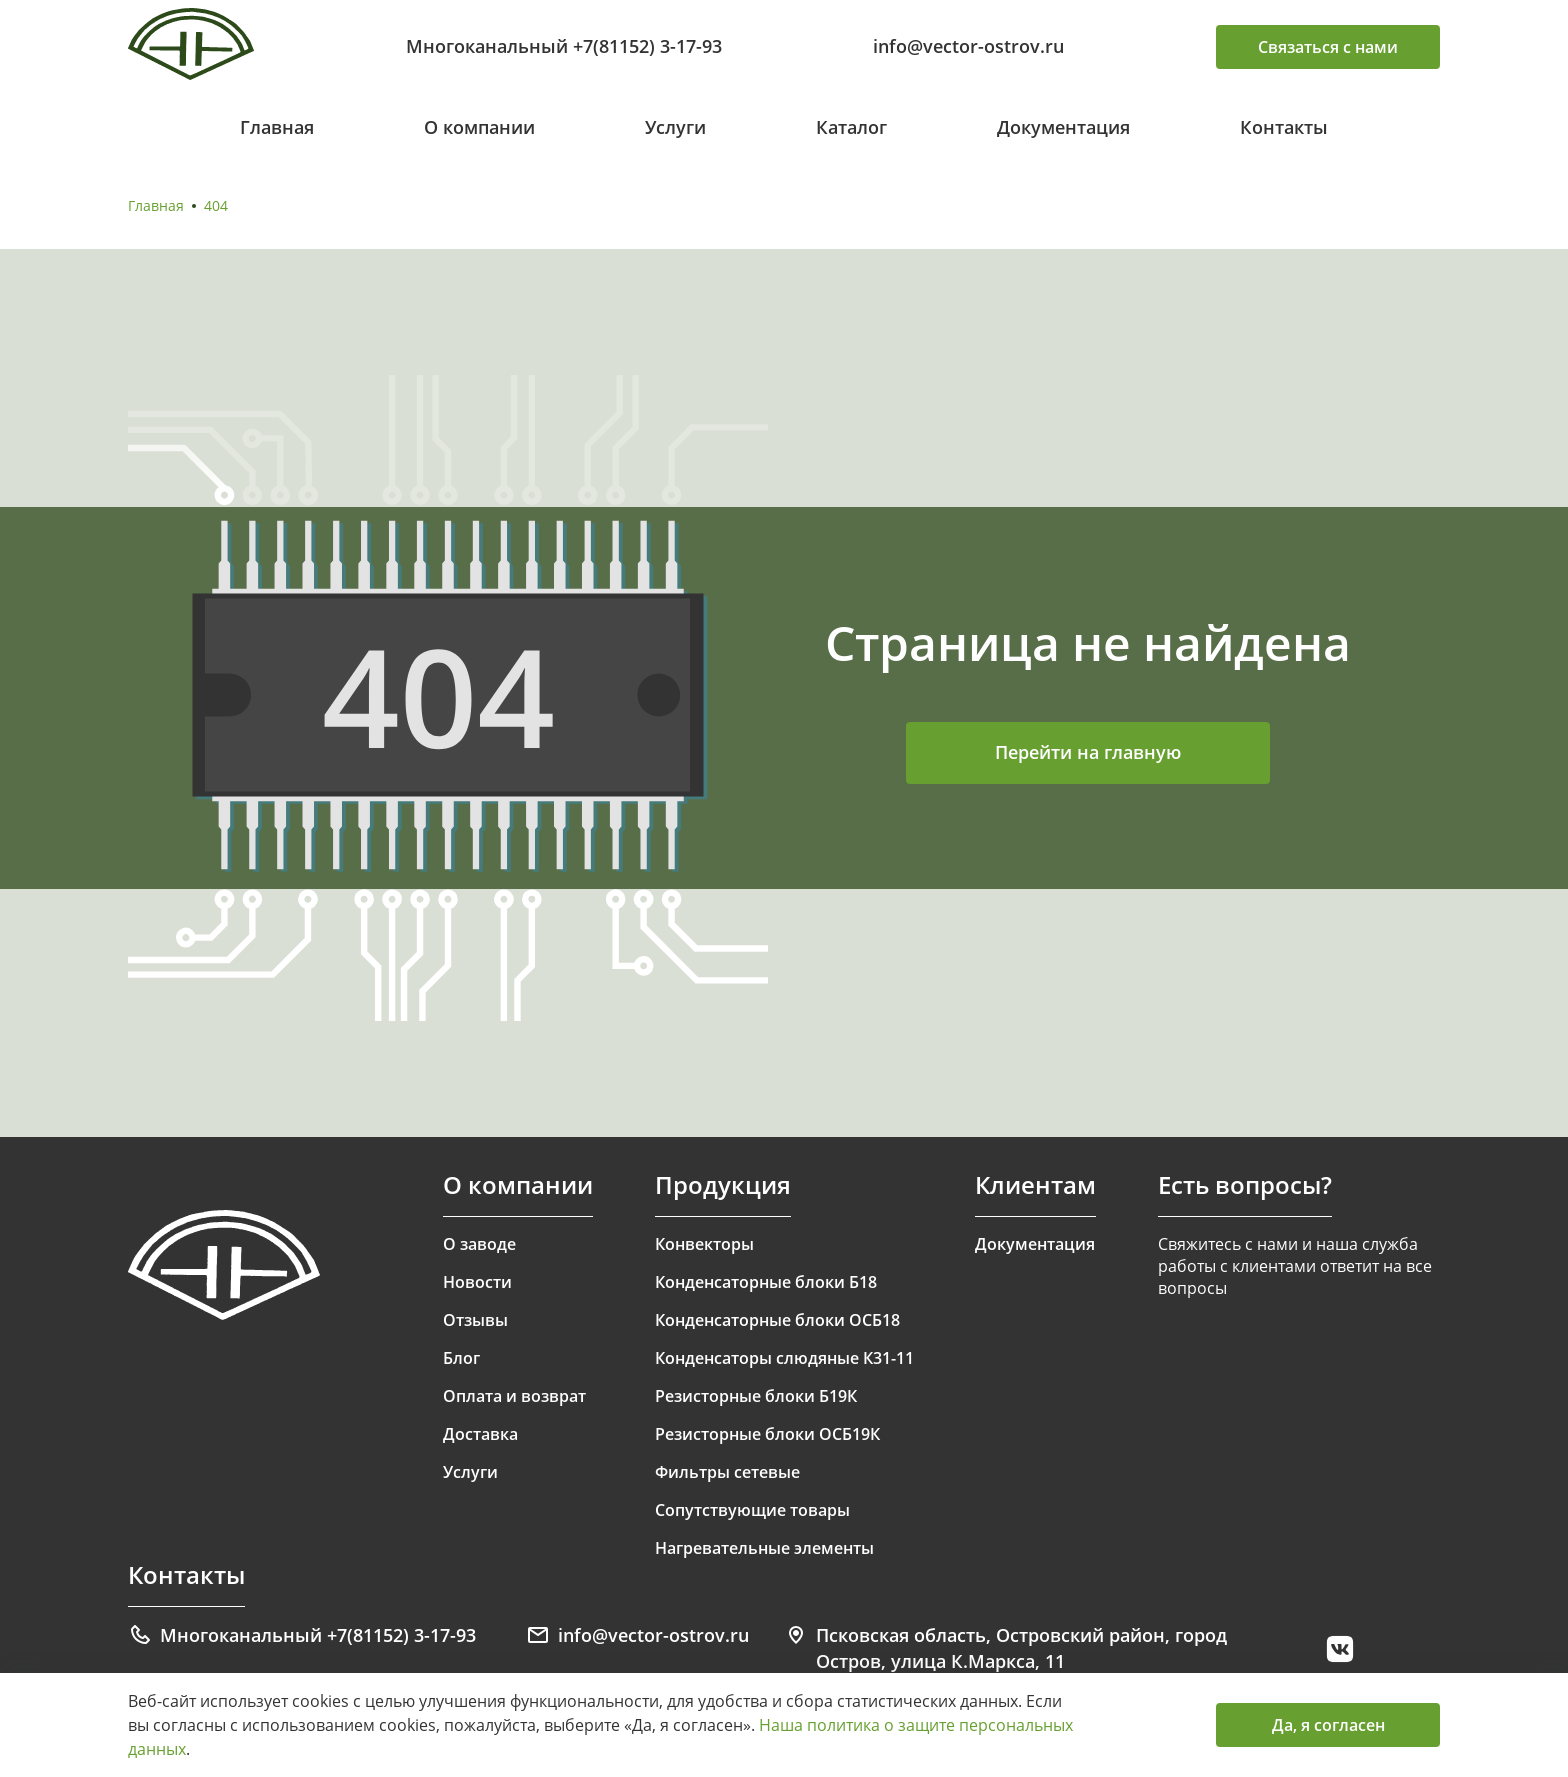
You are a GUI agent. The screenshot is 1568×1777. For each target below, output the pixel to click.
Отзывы (475, 1320)
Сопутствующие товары (752, 1510)
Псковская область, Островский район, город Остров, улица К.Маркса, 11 (1005, 1648)
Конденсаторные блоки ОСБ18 (777, 1320)
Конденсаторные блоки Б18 (766, 1282)
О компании (479, 127)
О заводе (479, 1244)
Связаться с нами (1328, 47)
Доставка (480, 1434)
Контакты (1284, 127)
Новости (477, 1282)
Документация (1063, 127)
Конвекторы (704, 1244)
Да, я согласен (1328, 1725)
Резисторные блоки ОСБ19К (767, 1434)
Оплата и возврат (514, 1396)
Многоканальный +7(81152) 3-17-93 (564, 46)
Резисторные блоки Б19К (756, 1396)
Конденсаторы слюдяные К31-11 (784, 1358)
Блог (461, 1358)
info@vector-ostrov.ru (968, 46)
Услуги (675, 127)
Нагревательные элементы (764, 1548)
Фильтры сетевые (727, 1472)
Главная (277, 127)
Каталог (851, 127)
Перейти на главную (1088, 752)
